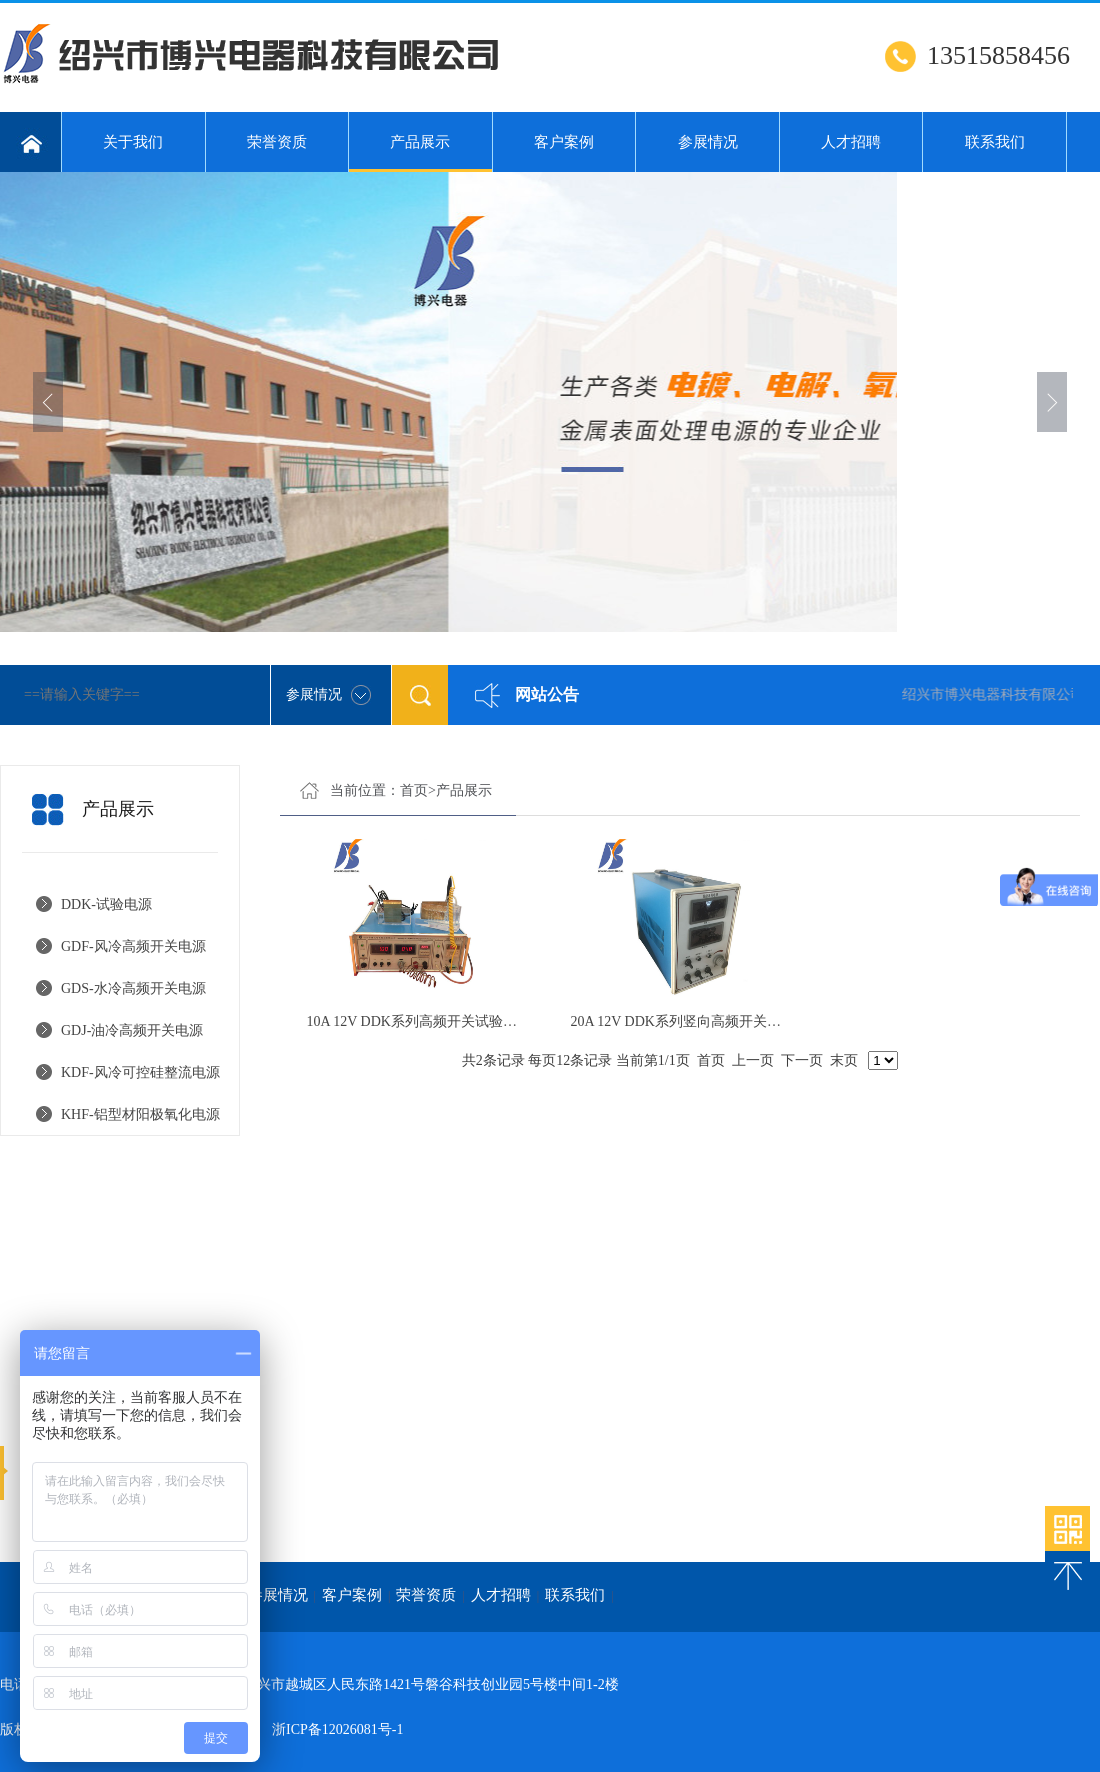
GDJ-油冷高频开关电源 (132, 1030)
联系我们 (995, 142)
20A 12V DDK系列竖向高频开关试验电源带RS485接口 (736, 1021)
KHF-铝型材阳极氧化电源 (140, 1114)
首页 (414, 790)
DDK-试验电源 (106, 904)
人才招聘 (851, 142)
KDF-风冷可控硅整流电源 (140, 1072)
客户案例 (564, 142)
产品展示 (420, 153)
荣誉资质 (277, 142)
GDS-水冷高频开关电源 (133, 988)
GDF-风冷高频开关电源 (133, 946)
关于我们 (133, 142)
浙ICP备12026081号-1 (337, 1729)
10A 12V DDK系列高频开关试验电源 (418, 1021)
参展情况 (708, 142)
